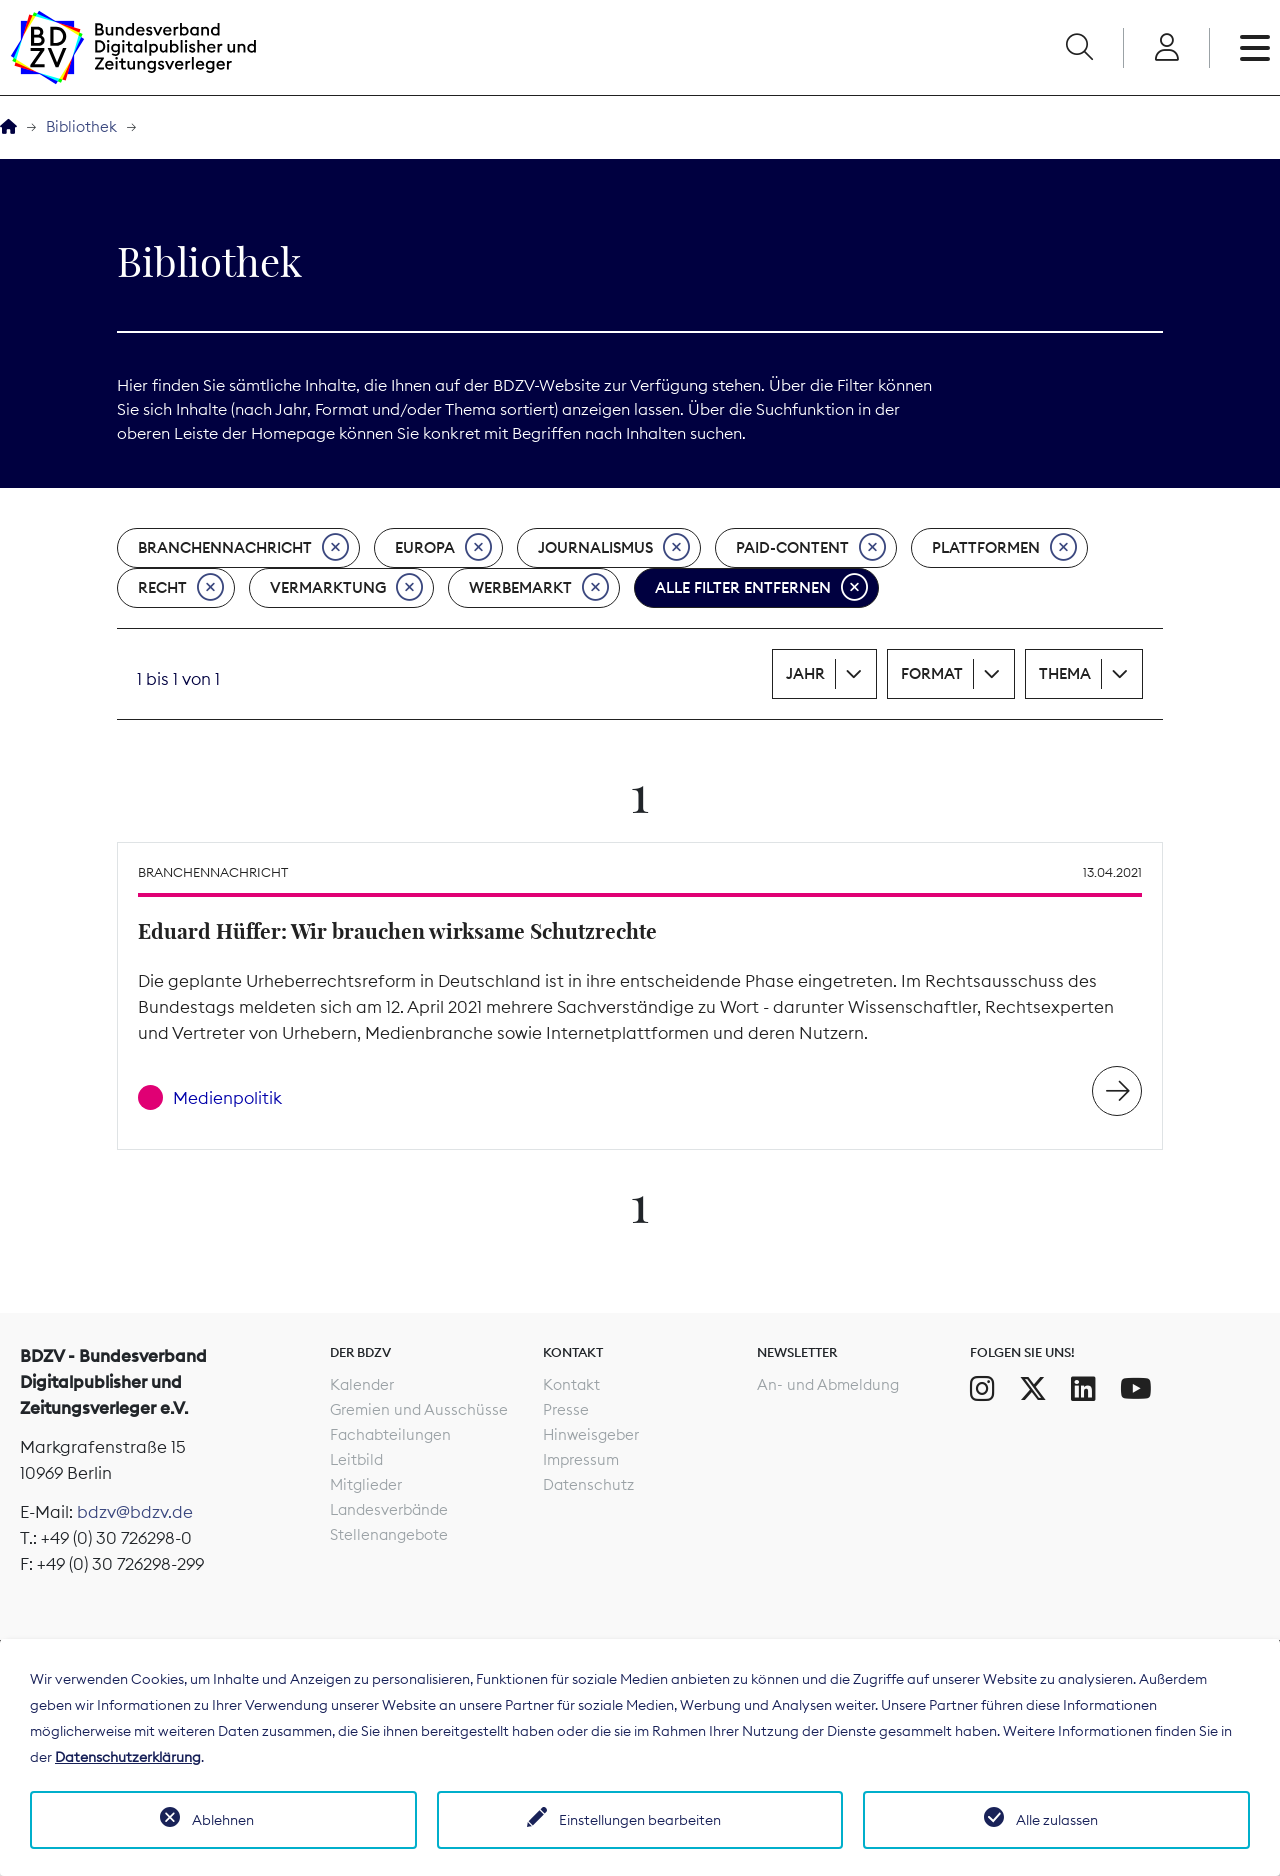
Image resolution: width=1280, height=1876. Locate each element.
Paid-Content (811, 548)
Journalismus (614, 548)
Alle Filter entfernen (761, 588)
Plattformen (1004, 548)
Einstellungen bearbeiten (640, 1820)
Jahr (805, 673)
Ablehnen (223, 1820)
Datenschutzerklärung (128, 1757)
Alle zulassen (1057, 1820)
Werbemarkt (539, 588)
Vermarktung (346, 588)
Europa (443, 548)
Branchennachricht (243, 548)
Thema (1065, 673)
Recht (181, 588)
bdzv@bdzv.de (135, 1512)
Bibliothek (81, 126)
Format (932, 673)
